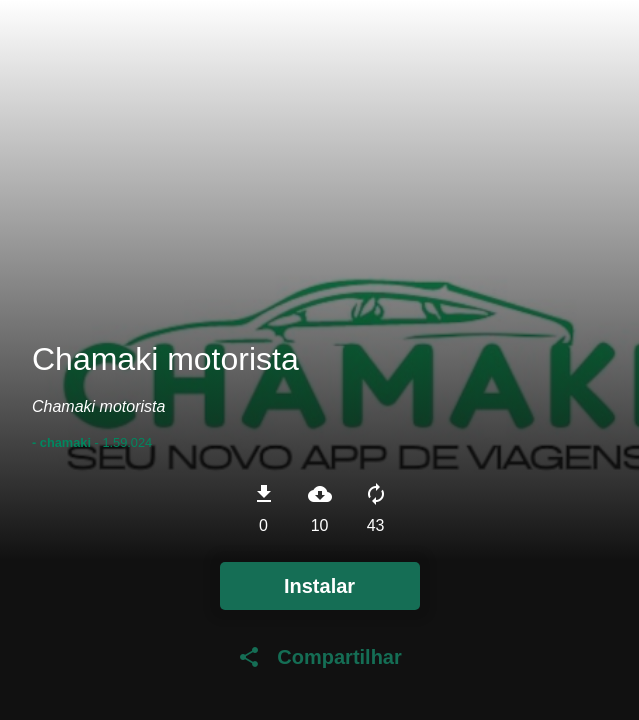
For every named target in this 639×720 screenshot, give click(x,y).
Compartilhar (319, 657)
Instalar (319, 586)
